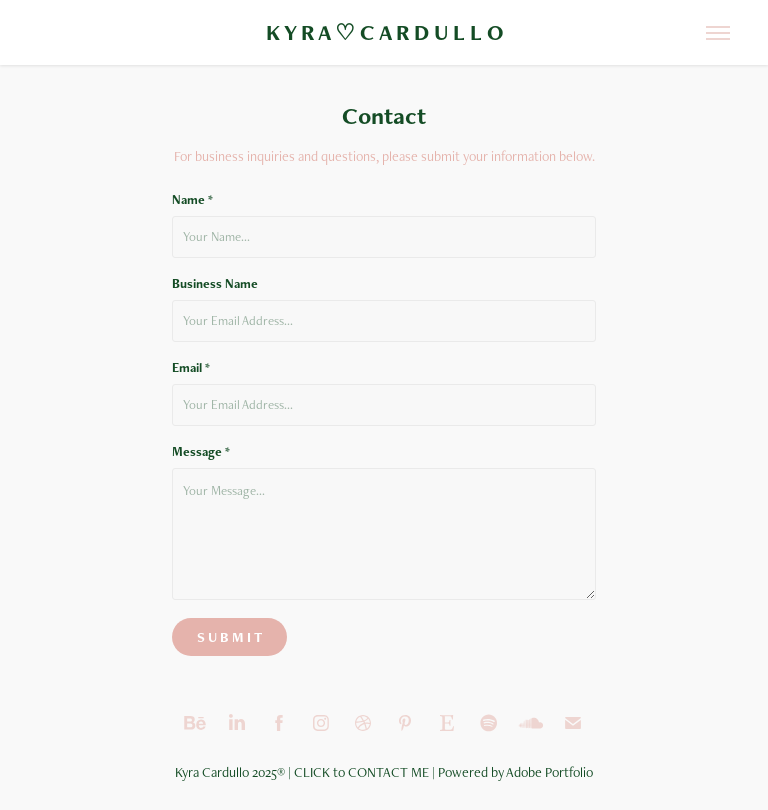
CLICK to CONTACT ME (361, 772)
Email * (191, 368)
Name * (192, 200)
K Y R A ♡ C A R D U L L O (384, 32)
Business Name (215, 284)
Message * (201, 452)
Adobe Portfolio (549, 772)
